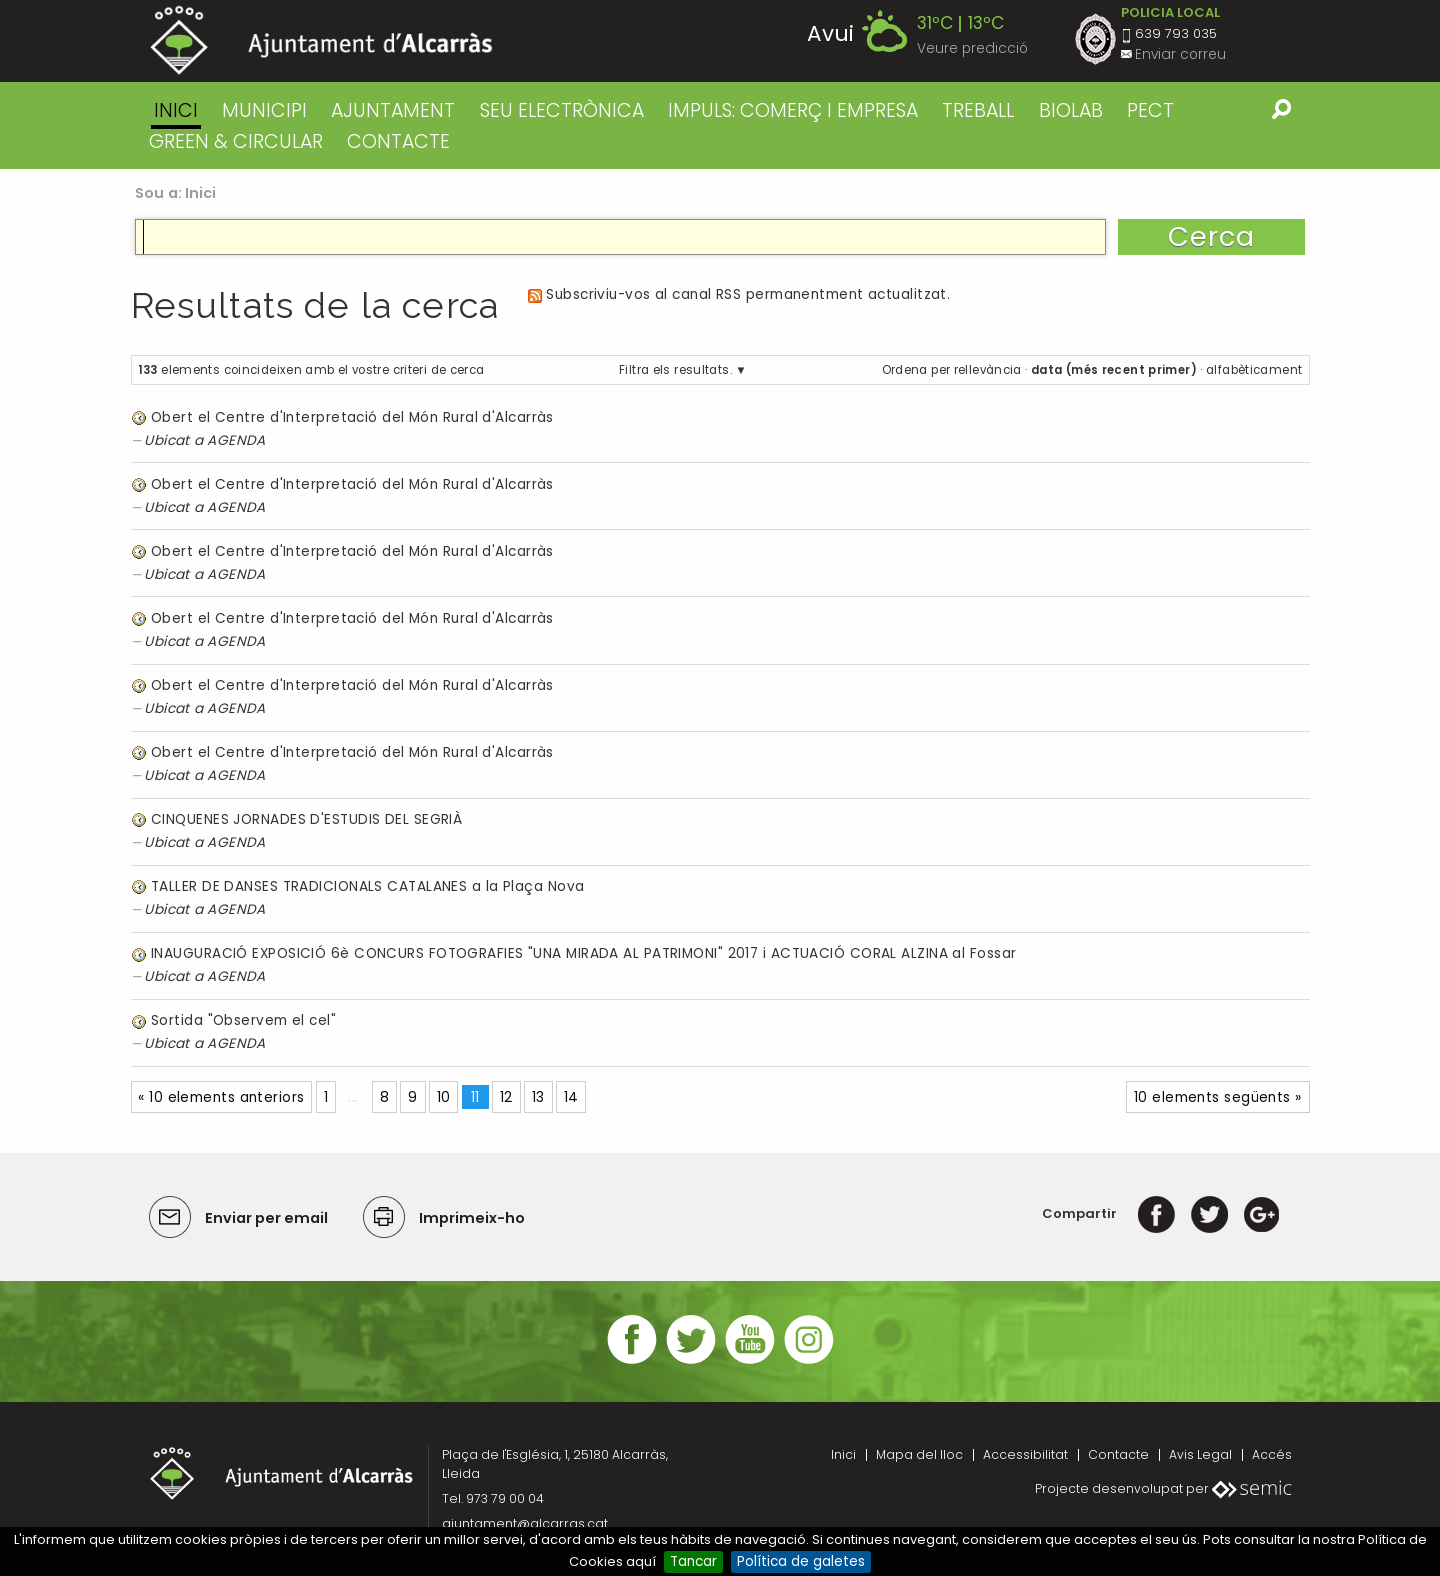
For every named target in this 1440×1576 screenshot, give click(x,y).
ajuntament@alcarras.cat (525, 1523)
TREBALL (978, 110)
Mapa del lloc (919, 1454)
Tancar (693, 1561)
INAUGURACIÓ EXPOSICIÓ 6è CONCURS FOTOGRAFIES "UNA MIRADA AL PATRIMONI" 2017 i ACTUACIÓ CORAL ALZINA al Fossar (583, 953)
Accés (1272, 1454)
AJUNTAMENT (393, 110)
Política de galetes (801, 1561)
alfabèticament (1254, 370)
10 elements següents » (1218, 1097)
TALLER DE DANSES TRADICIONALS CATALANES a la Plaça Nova (367, 886)
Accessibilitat (1025, 1454)
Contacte (1118, 1454)
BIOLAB (1071, 110)
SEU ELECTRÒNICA (562, 110)
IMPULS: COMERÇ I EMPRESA (793, 110)
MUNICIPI (264, 110)
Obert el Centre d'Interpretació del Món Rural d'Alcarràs (352, 417)
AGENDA (236, 440)
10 (444, 1097)
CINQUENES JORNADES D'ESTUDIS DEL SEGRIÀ (306, 819)
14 (571, 1097)
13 (538, 1097)
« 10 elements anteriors (221, 1097)
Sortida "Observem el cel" (243, 1020)
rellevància (988, 370)
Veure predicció (972, 48)
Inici (176, 110)
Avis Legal (1200, 1454)
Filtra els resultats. (675, 370)
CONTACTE (398, 141)
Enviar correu (1180, 54)
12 (506, 1097)
